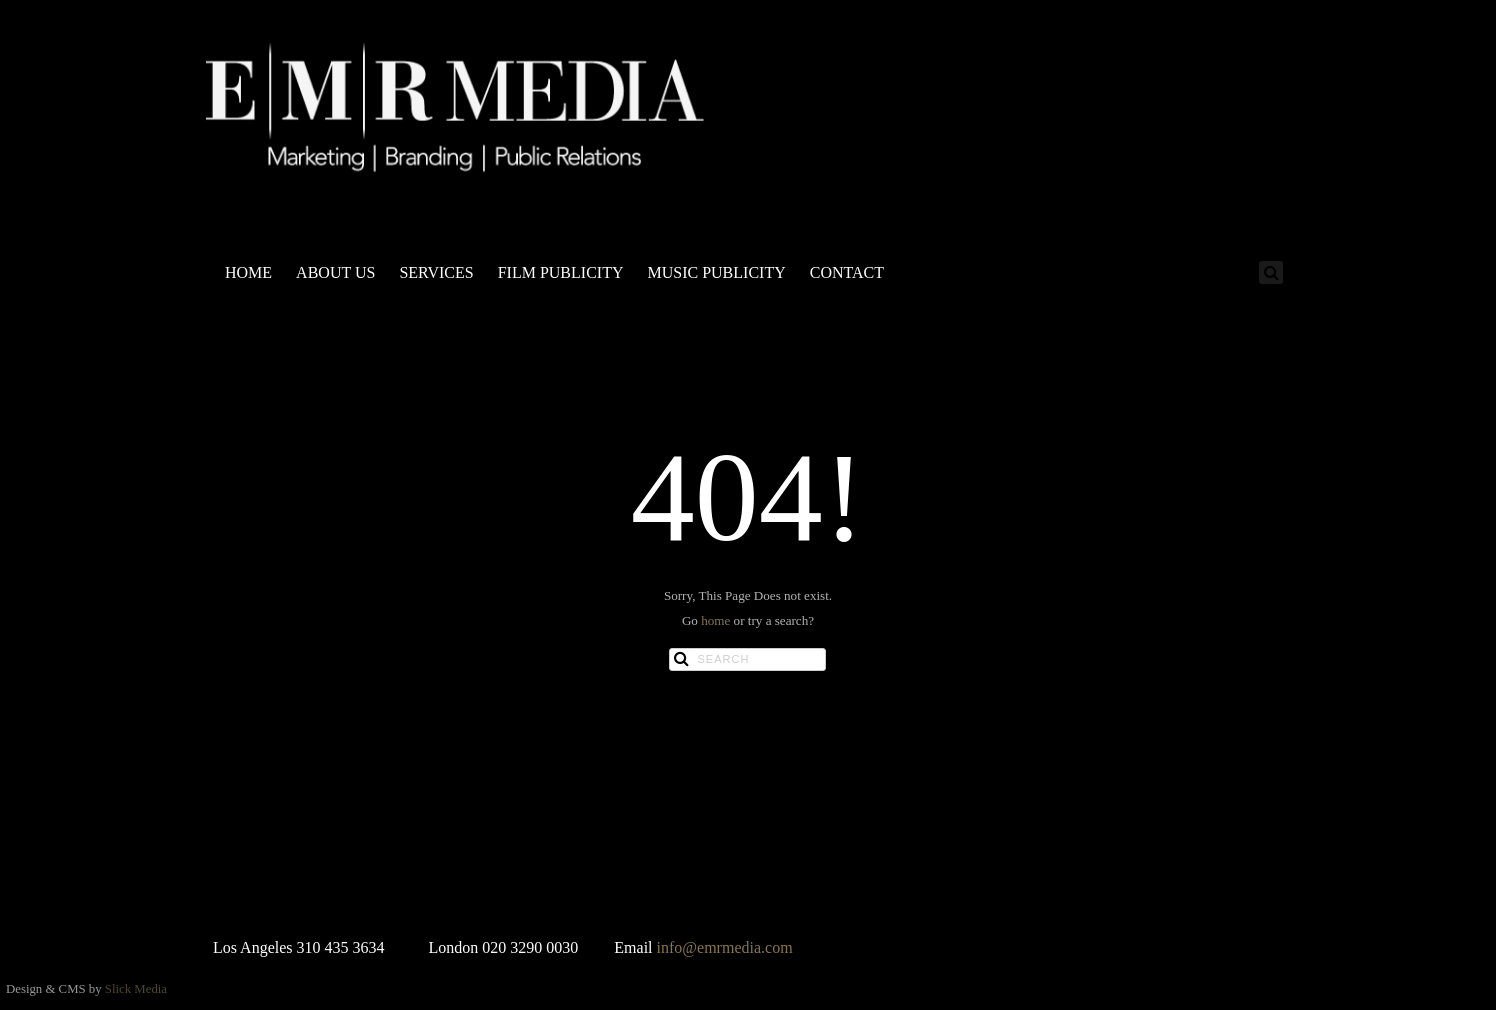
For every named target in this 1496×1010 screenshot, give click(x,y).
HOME (248, 272)
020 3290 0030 (530, 947)
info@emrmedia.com (725, 947)
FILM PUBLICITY (561, 272)
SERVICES (436, 272)
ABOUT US (335, 272)
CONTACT (847, 272)
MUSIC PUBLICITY (716, 272)
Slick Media (136, 989)
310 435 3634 (341, 947)
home (715, 620)
